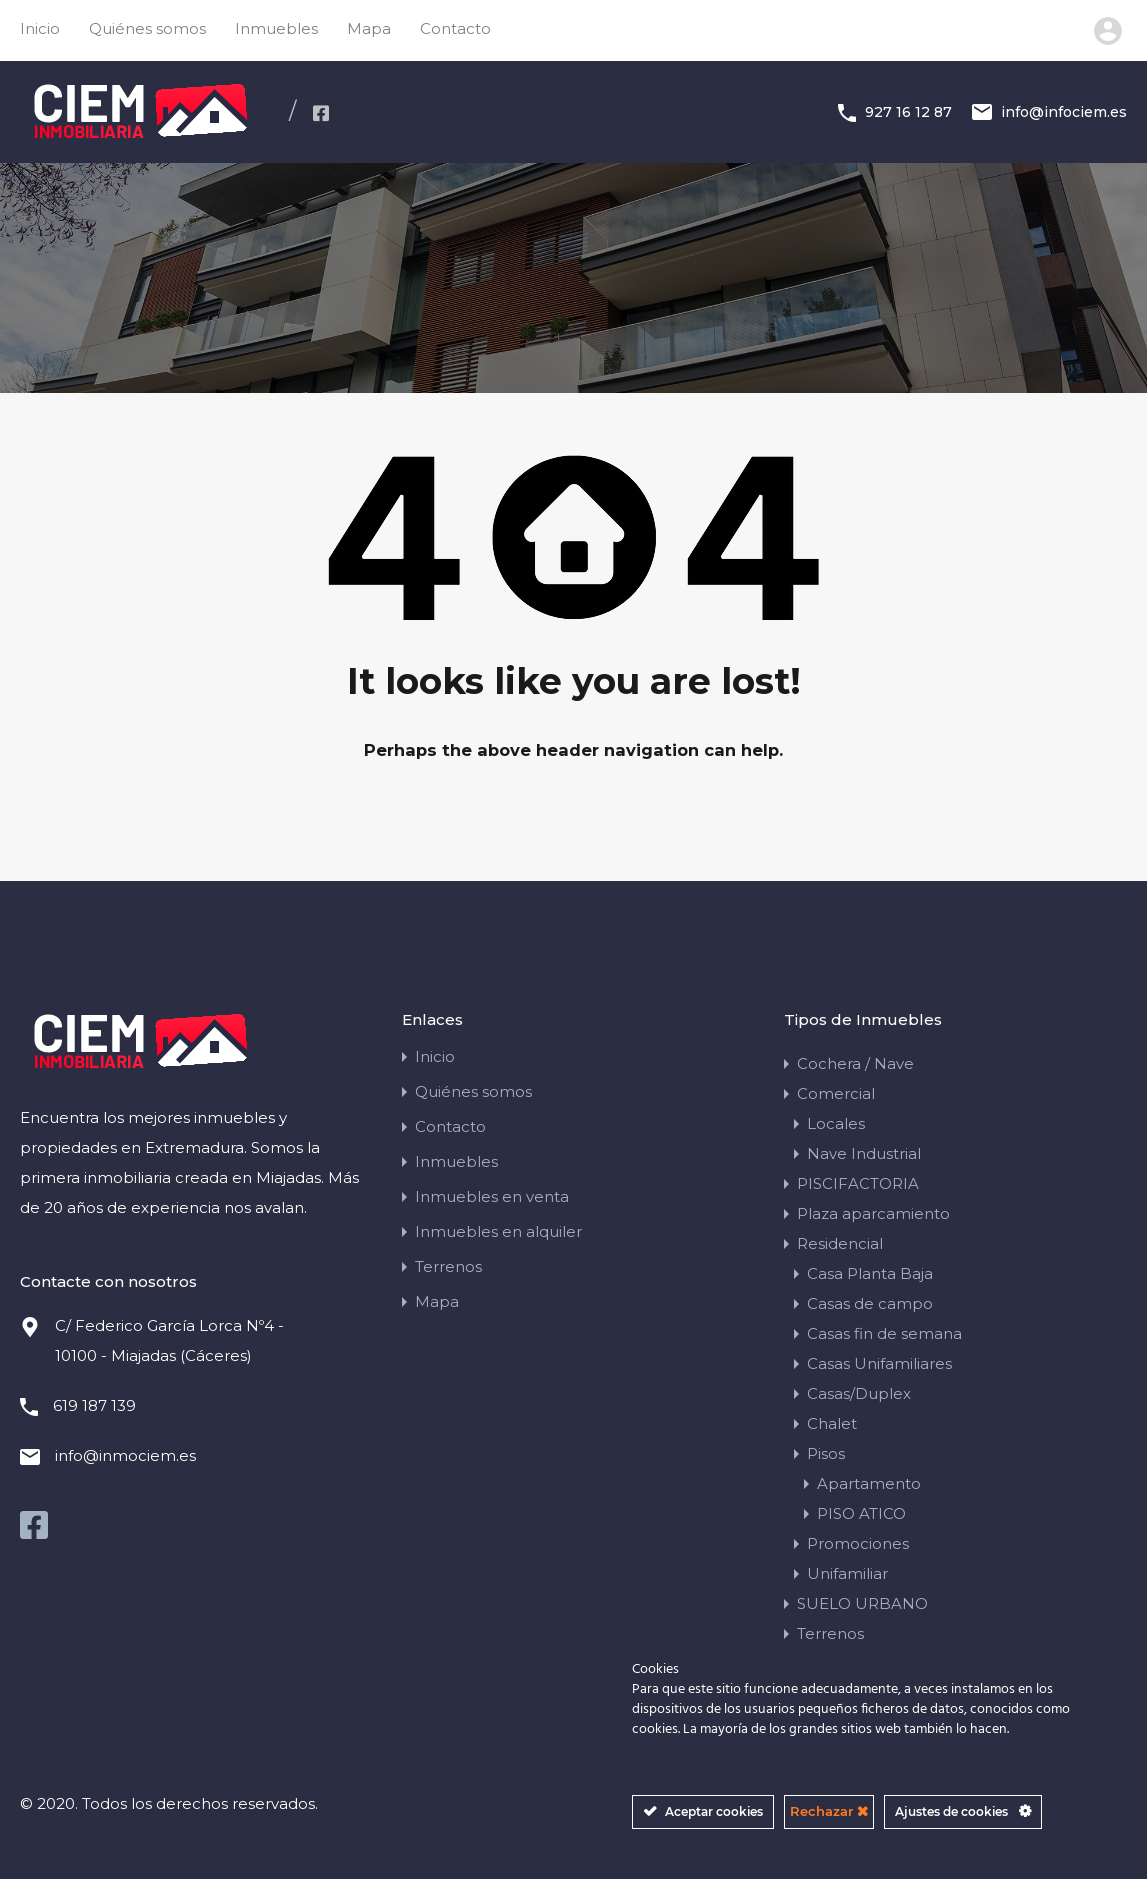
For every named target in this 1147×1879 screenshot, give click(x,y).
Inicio (40, 28)
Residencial (840, 1243)
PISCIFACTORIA (858, 1183)
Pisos (826, 1453)
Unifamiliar (847, 1573)
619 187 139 (94, 1405)
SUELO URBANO (862, 1603)
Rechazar (829, 1811)
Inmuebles (276, 28)
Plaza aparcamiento (873, 1213)
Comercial (836, 1093)
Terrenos (448, 1266)
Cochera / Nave (855, 1063)
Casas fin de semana (884, 1333)
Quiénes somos (147, 28)
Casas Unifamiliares (879, 1363)
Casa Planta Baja (870, 1273)
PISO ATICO (861, 1513)
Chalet (832, 1423)
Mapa (369, 28)
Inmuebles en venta (492, 1196)
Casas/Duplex (859, 1393)
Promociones (858, 1543)
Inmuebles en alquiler (498, 1231)
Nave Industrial (864, 1153)
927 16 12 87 (908, 112)
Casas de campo (870, 1303)
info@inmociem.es (125, 1455)
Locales (836, 1123)
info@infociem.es (1064, 112)
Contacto (455, 28)
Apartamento (869, 1483)
